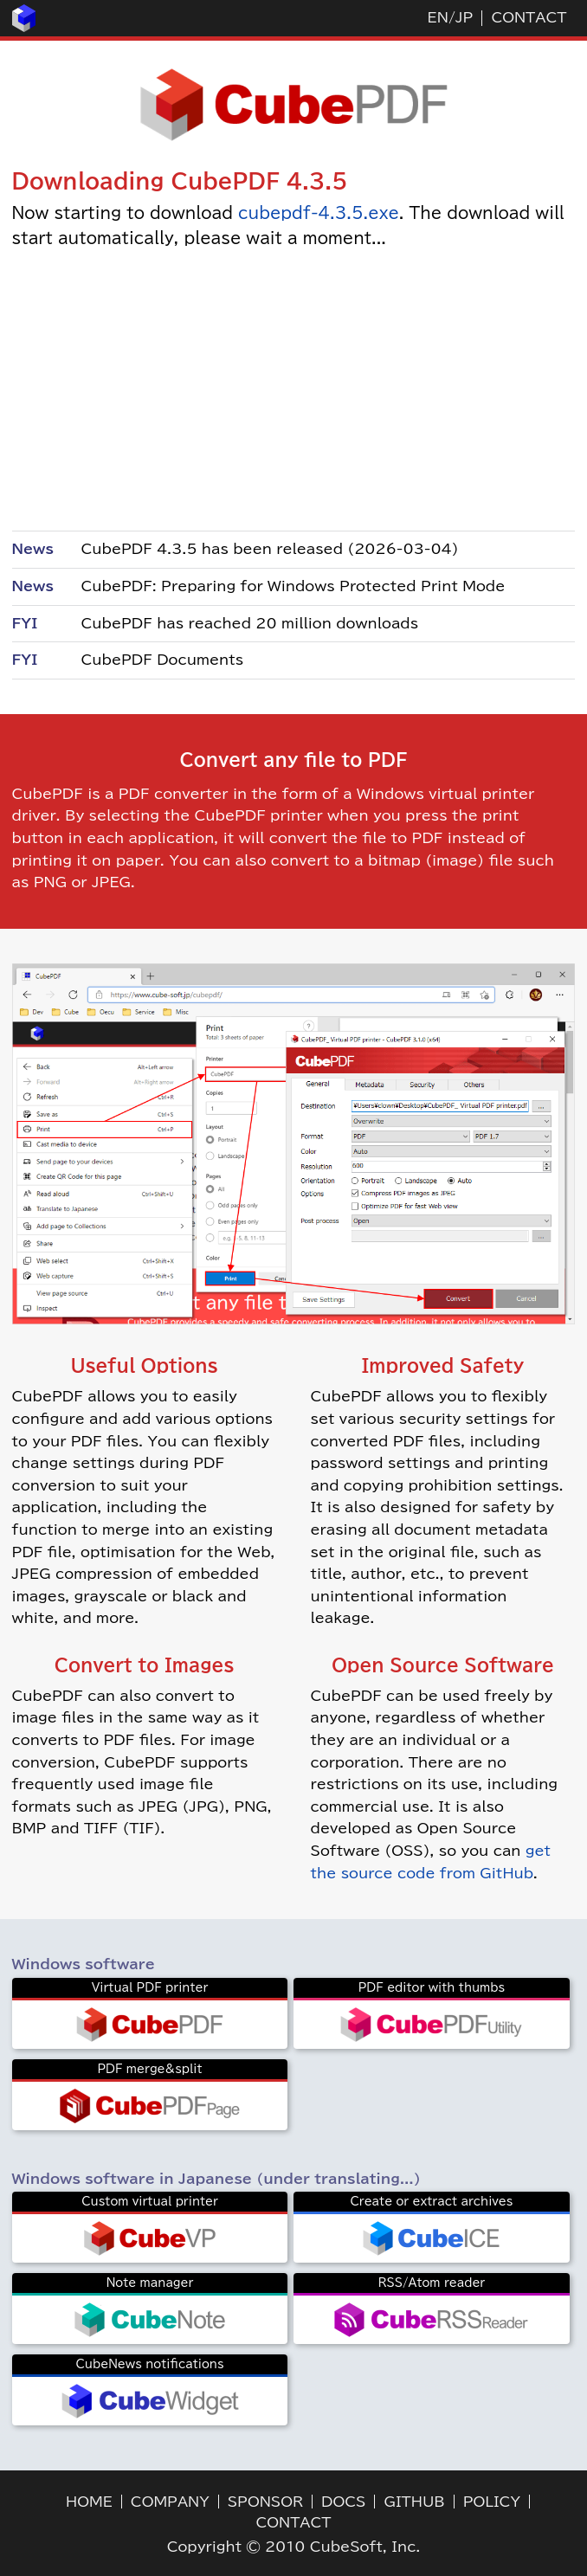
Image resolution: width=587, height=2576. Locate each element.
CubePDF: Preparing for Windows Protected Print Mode (293, 586)
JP (464, 17)
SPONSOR (265, 2501)
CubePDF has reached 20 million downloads (250, 623)
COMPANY (170, 2501)
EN (438, 17)
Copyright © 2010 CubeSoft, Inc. (294, 2546)
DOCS (343, 2501)
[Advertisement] (294, 388)
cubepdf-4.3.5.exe (318, 213)
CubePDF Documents (162, 660)
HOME (89, 2501)
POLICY (491, 2501)
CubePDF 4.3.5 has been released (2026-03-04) (270, 549)
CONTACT (528, 17)
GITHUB (414, 2501)
